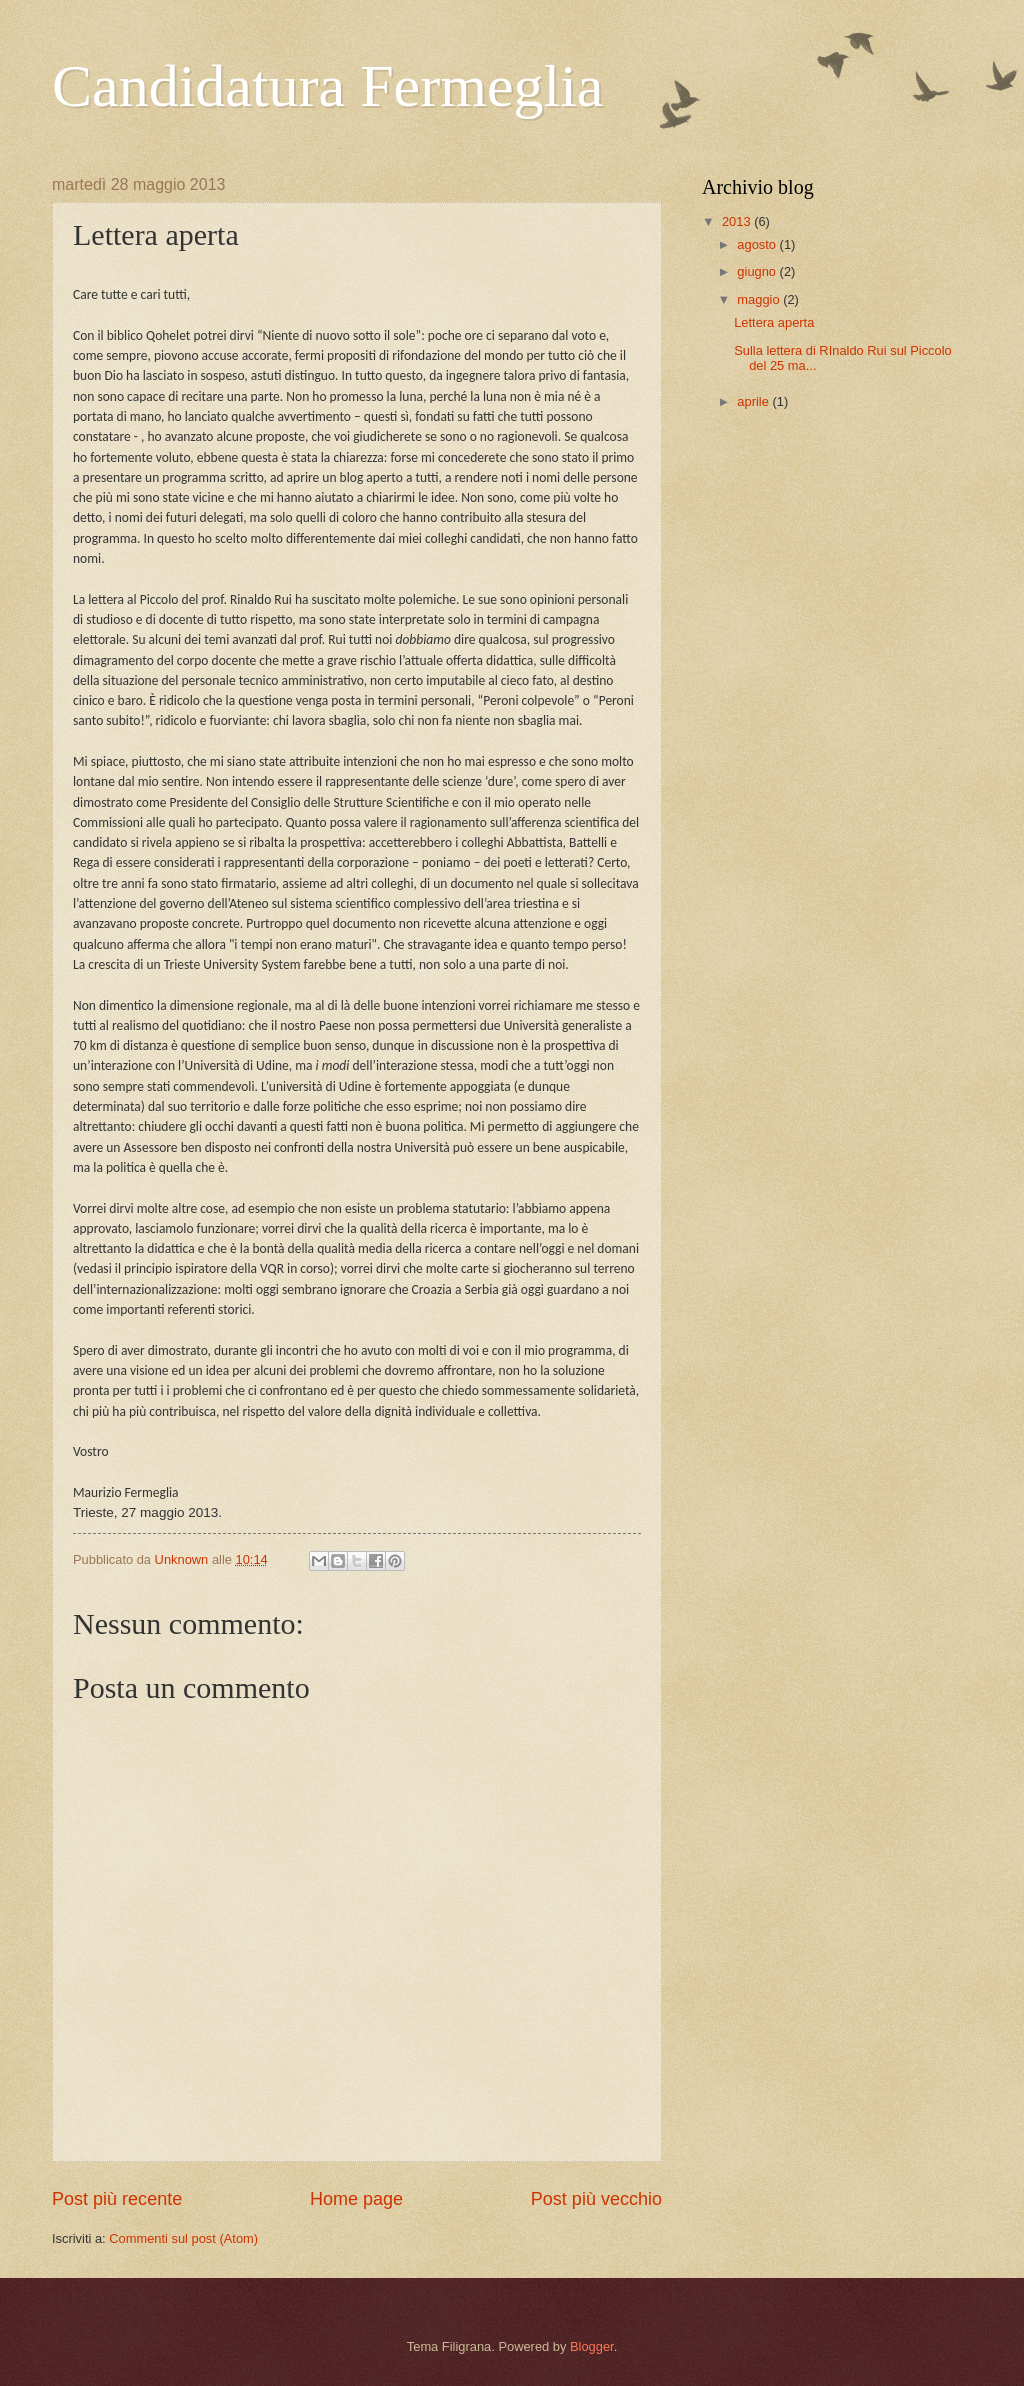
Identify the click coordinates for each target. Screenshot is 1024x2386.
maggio (760, 299)
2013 (738, 221)
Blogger (592, 2346)
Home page (356, 2199)
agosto (758, 244)
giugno (758, 271)
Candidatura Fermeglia (327, 86)
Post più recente (117, 2199)
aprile (754, 401)
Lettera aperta (774, 322)
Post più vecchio (596, 2199)
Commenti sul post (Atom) (183, 2238)
